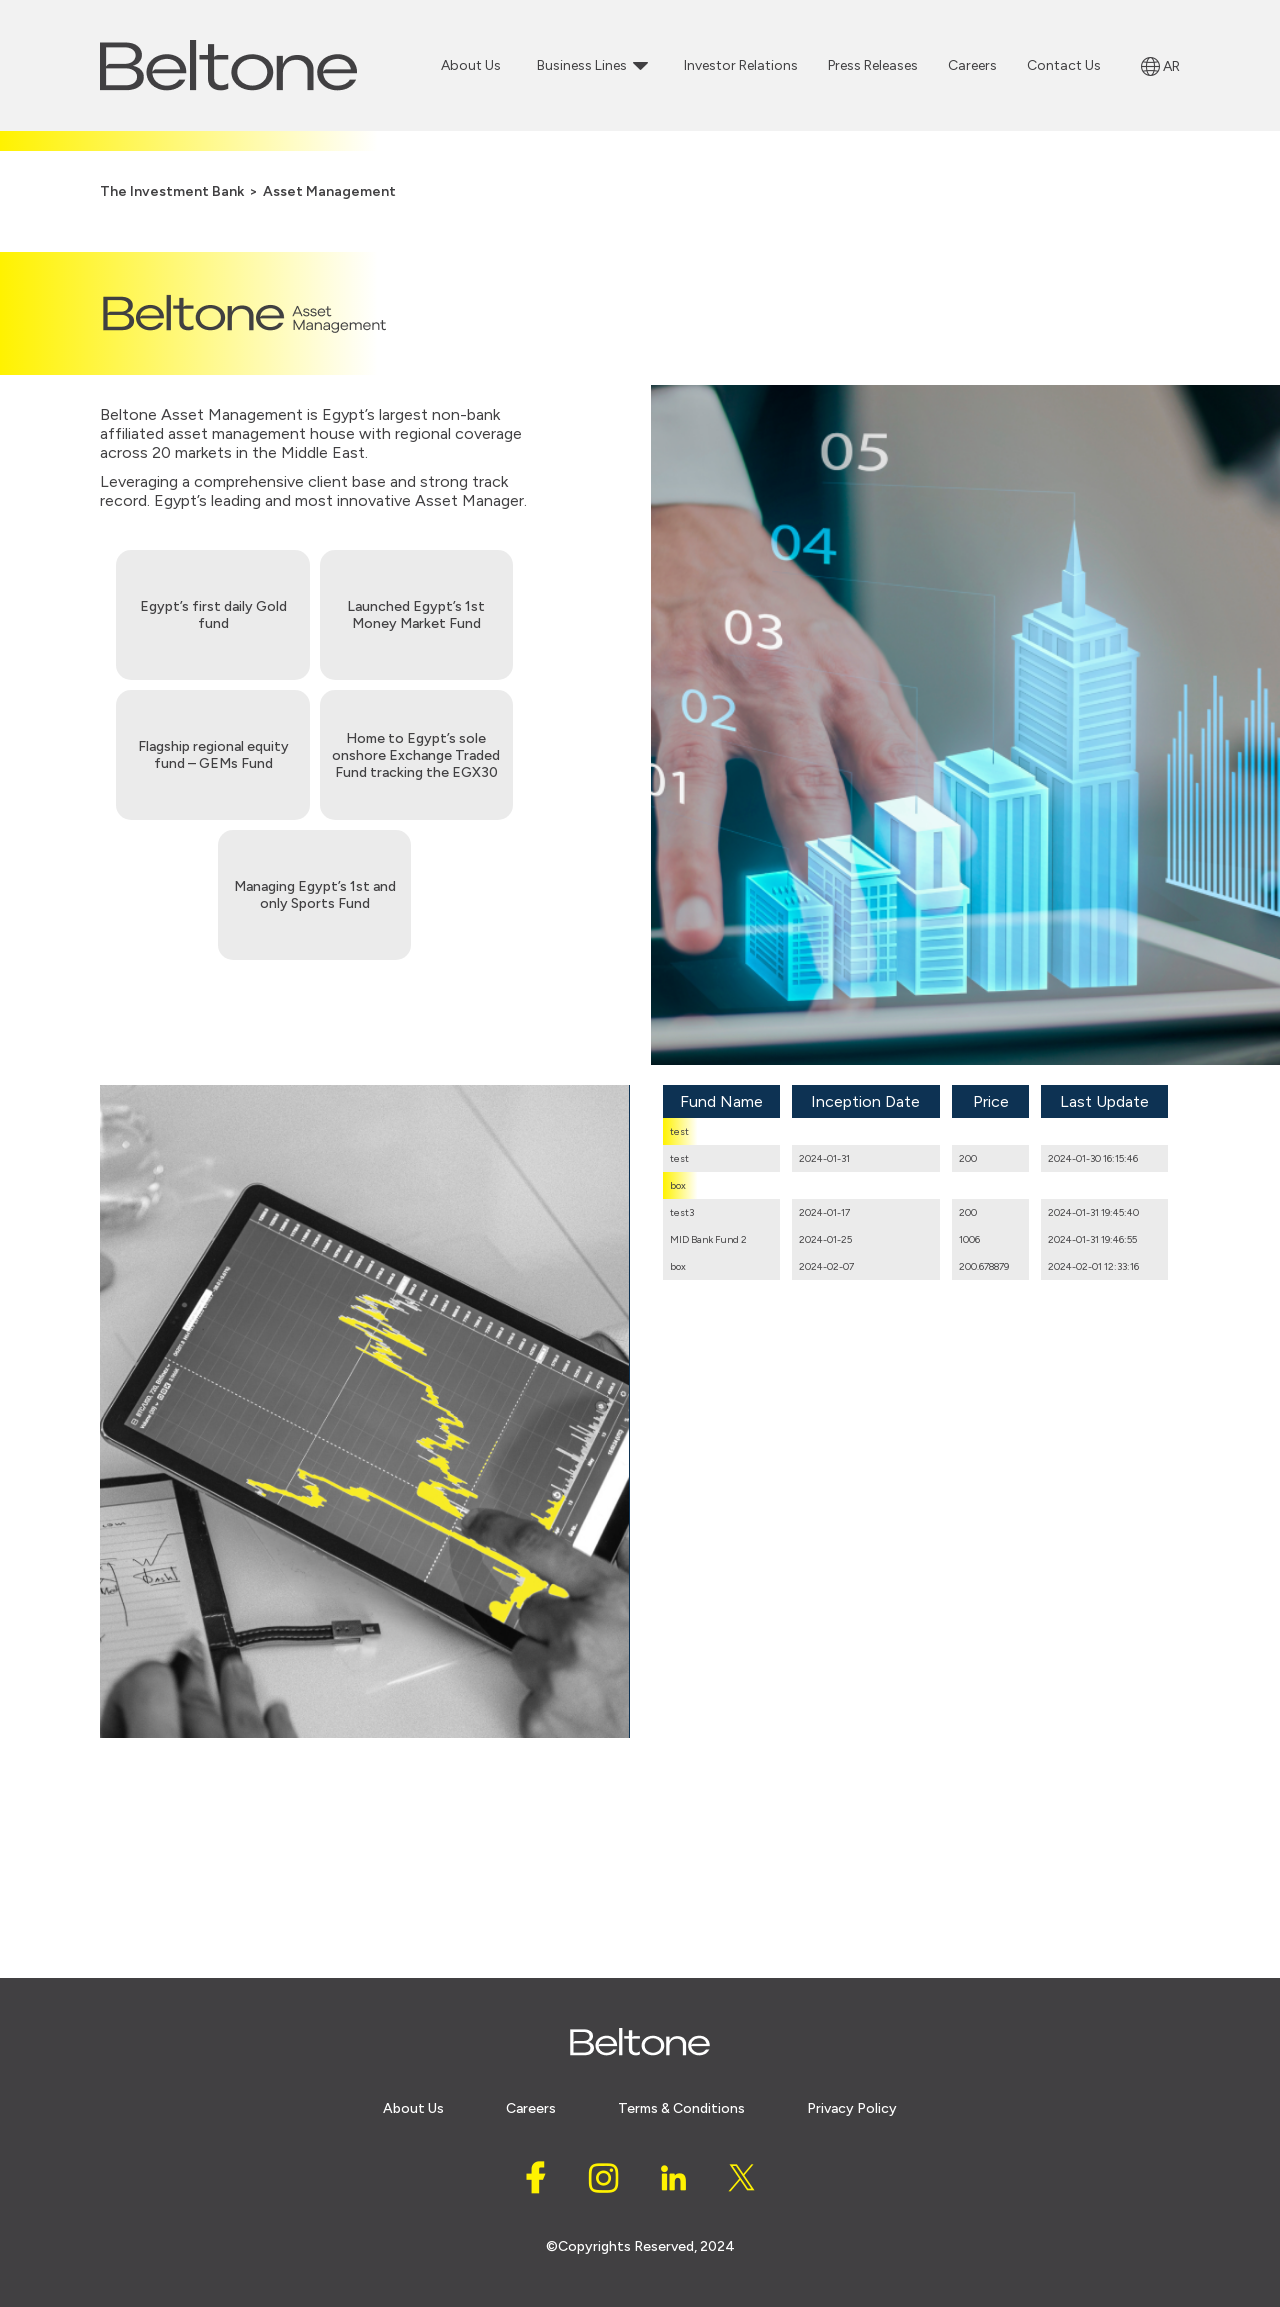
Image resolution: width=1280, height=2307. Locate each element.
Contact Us (1064, 65)
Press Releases (873, 65)
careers (531, 2108)
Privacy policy (852, 2108)
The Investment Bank (172, 191)
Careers (972, 65)
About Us (471, 65)
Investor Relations (741, 65)
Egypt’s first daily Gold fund (213, 615)
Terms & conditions (681, 2108)
